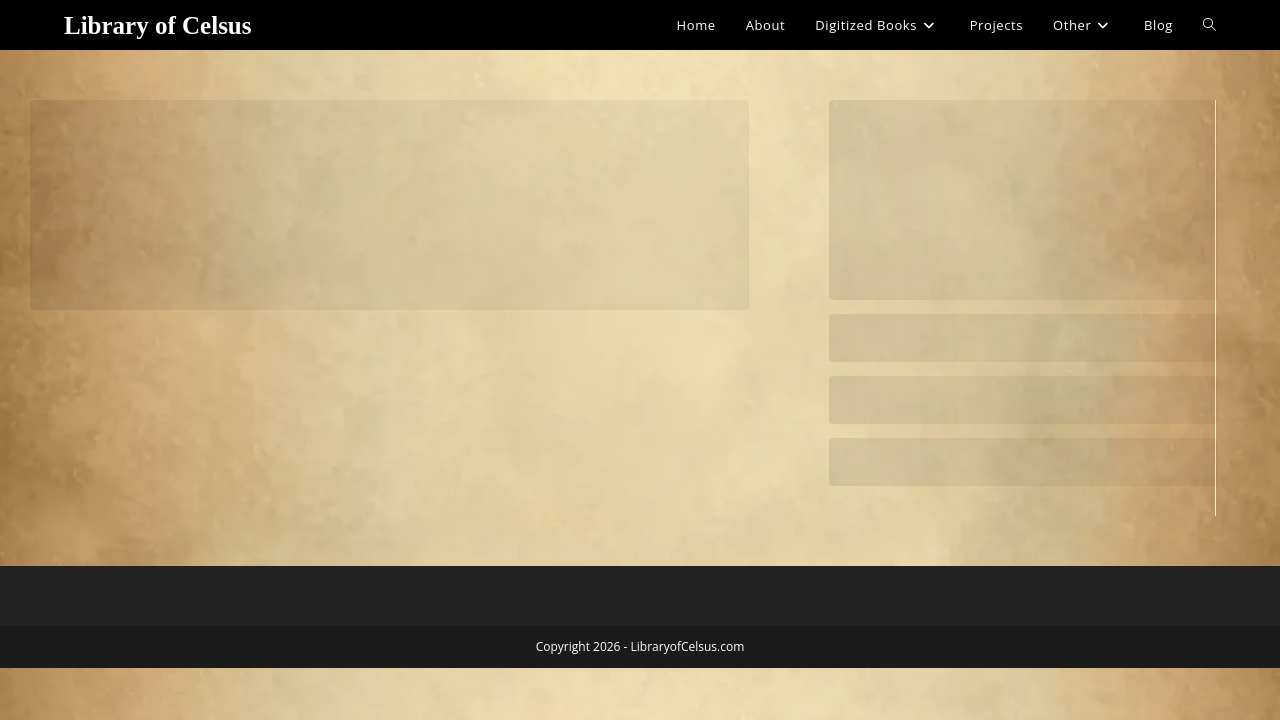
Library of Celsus (158, 25)
